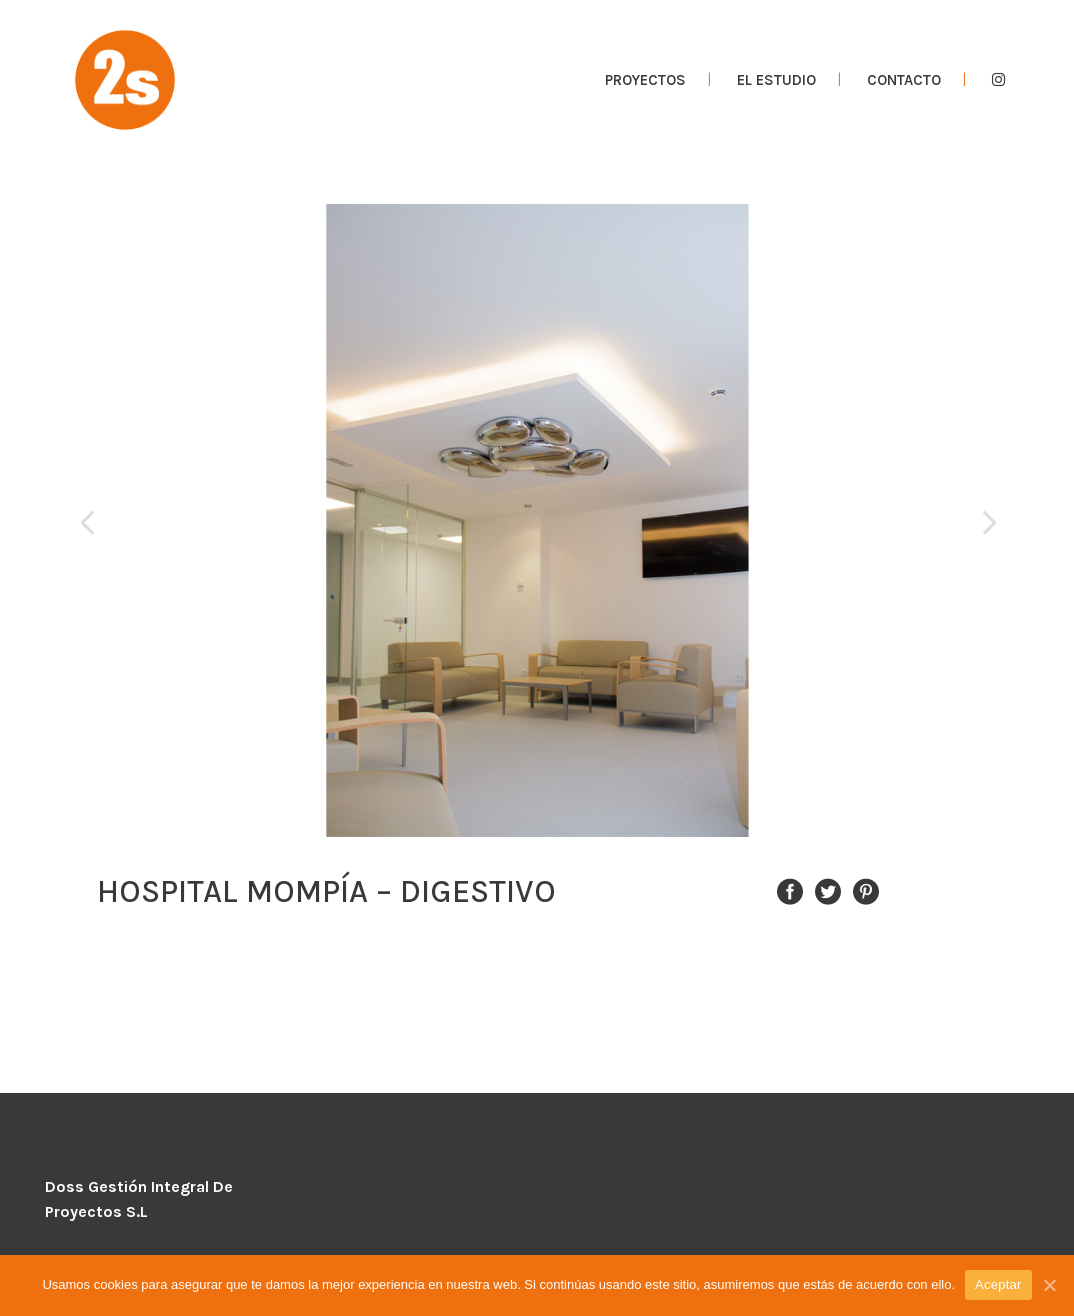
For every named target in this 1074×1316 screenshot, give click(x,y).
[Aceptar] (1049, 1285)
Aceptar (998, 1284)
